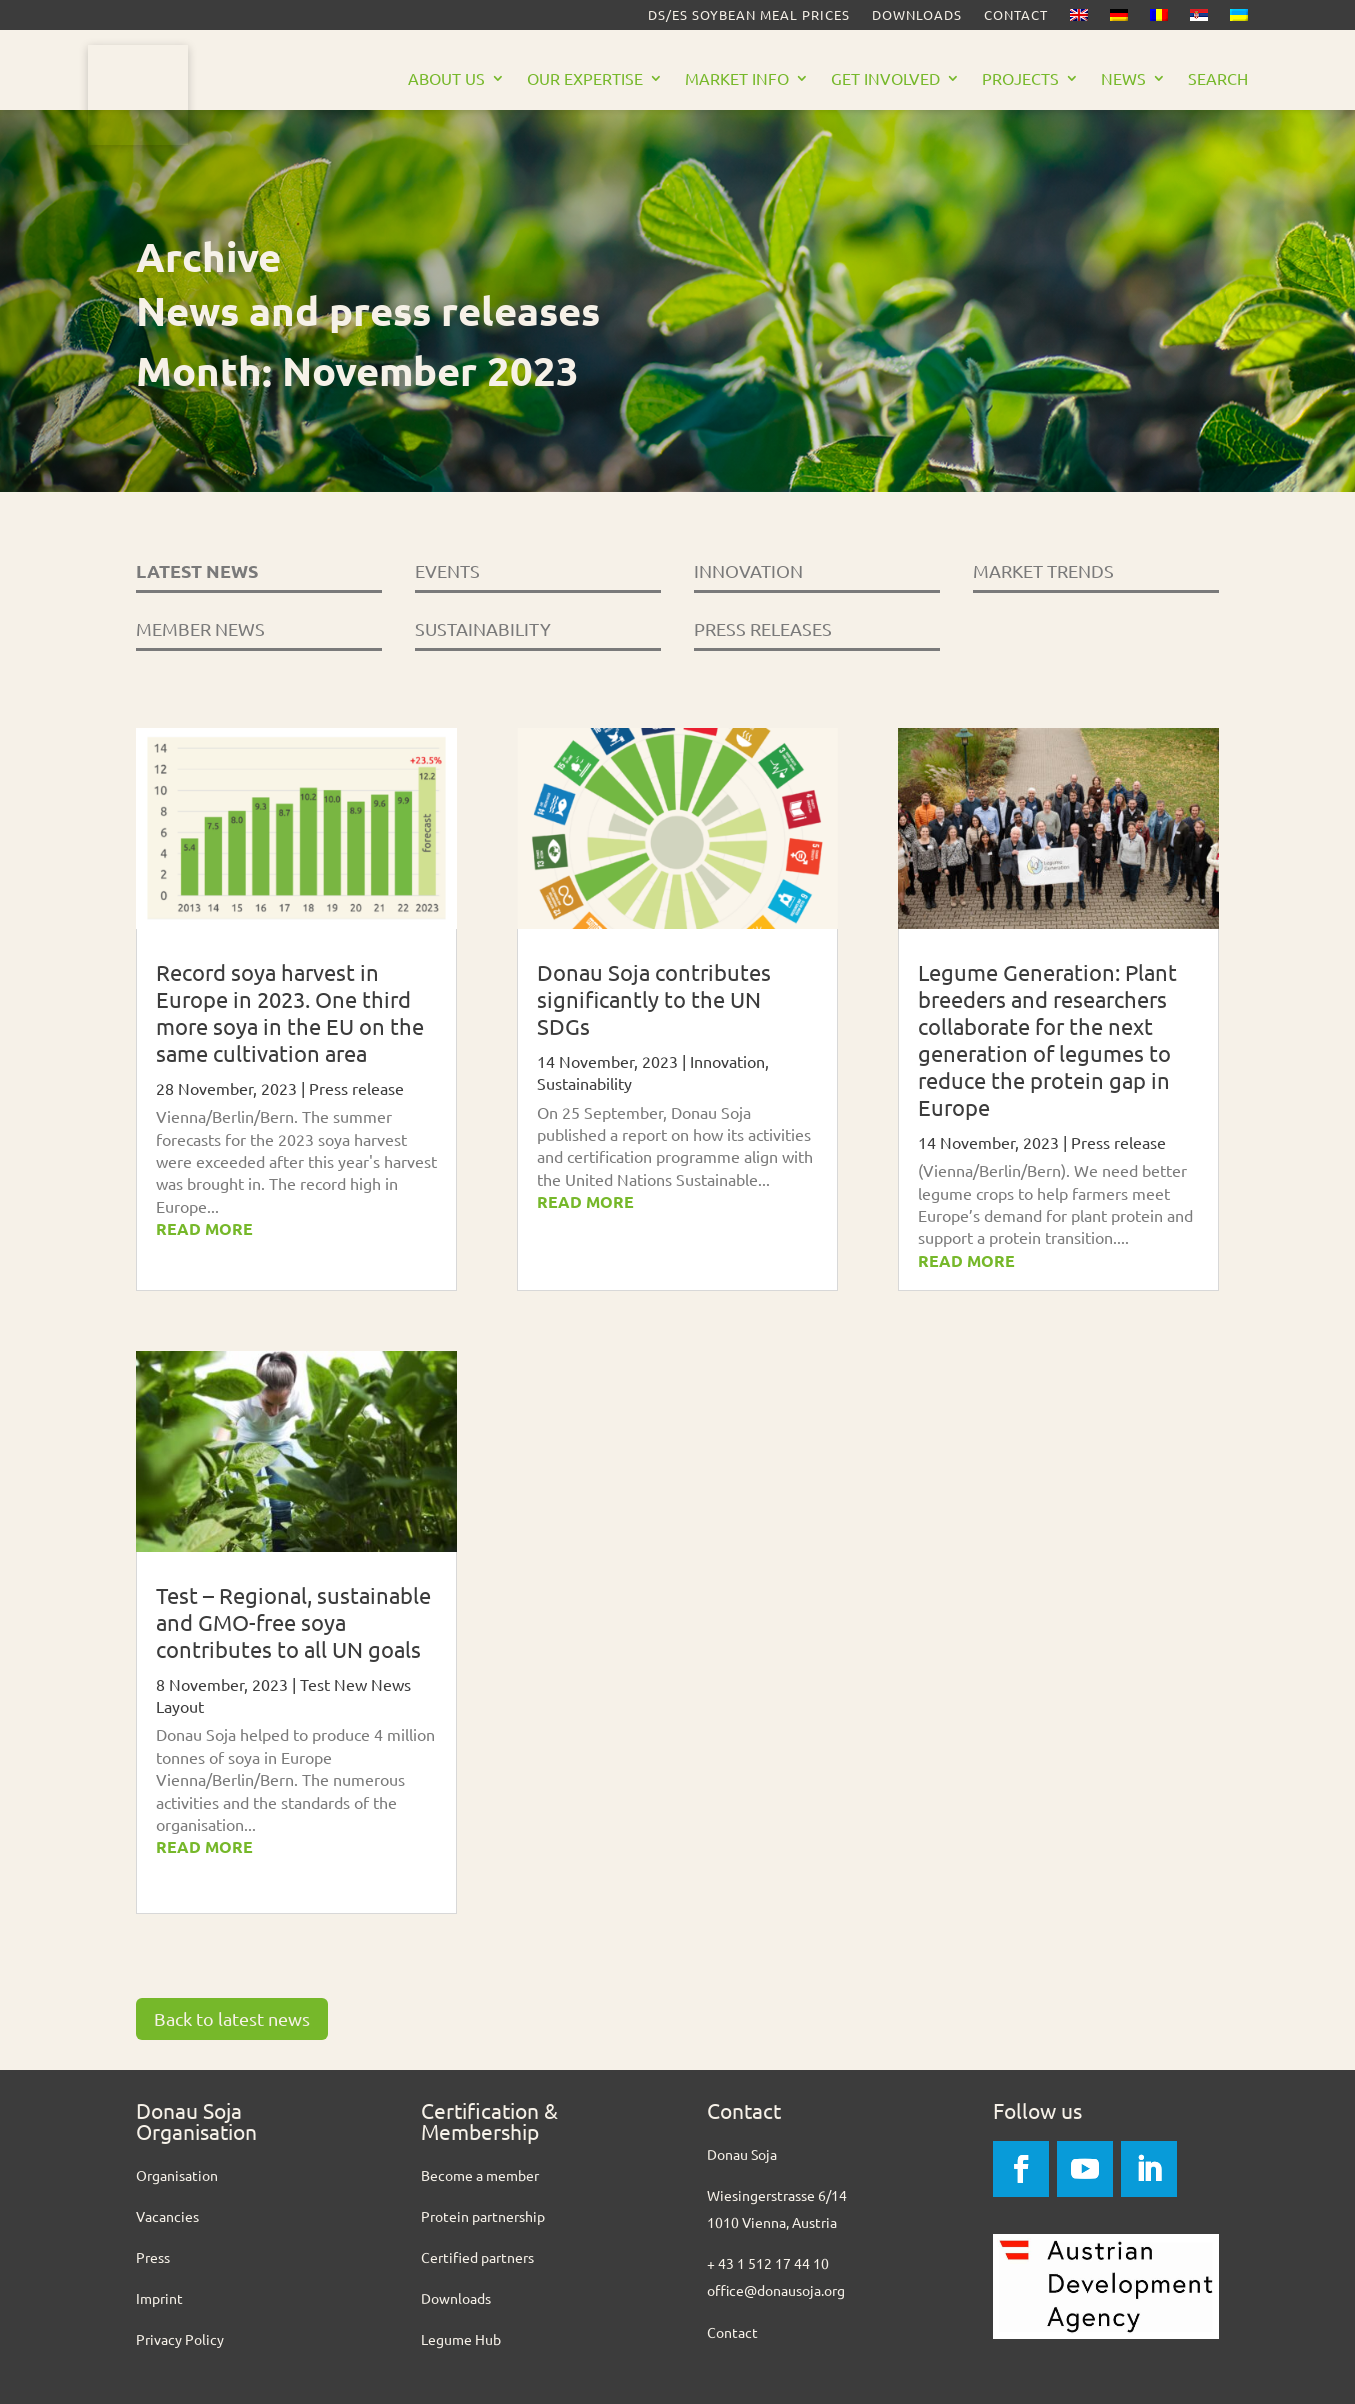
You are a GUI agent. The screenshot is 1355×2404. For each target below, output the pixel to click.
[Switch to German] (1119, 19)
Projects (1020, 79)
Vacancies (167, 2216)
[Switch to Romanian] (1159, 19)
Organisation (177, 2175)
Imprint (159, 2298)
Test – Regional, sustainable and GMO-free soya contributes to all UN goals (293, 1622)
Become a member (480, 2175)
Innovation (727, 1061)
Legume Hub (461, 2339)
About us (446, 79)
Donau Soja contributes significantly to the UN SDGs (654, 999)
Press (153, 2257)
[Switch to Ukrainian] (1239, 19)
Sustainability (584, 1083)
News (1123, 79)
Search (1218, 79)
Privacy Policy (180, 2339)
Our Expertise (585, 79)
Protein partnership (483, 2216)
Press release (356, 1088)
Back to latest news (232, 2018)
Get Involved (885, 79)
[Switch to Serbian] (1199, 19)
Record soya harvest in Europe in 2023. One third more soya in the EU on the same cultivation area (290, 1012)
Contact (1016, 15)
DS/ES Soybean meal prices (749, 15)
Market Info (737, 79)
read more (204, 1228)
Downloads (917, 15)
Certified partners (477, 2257)
